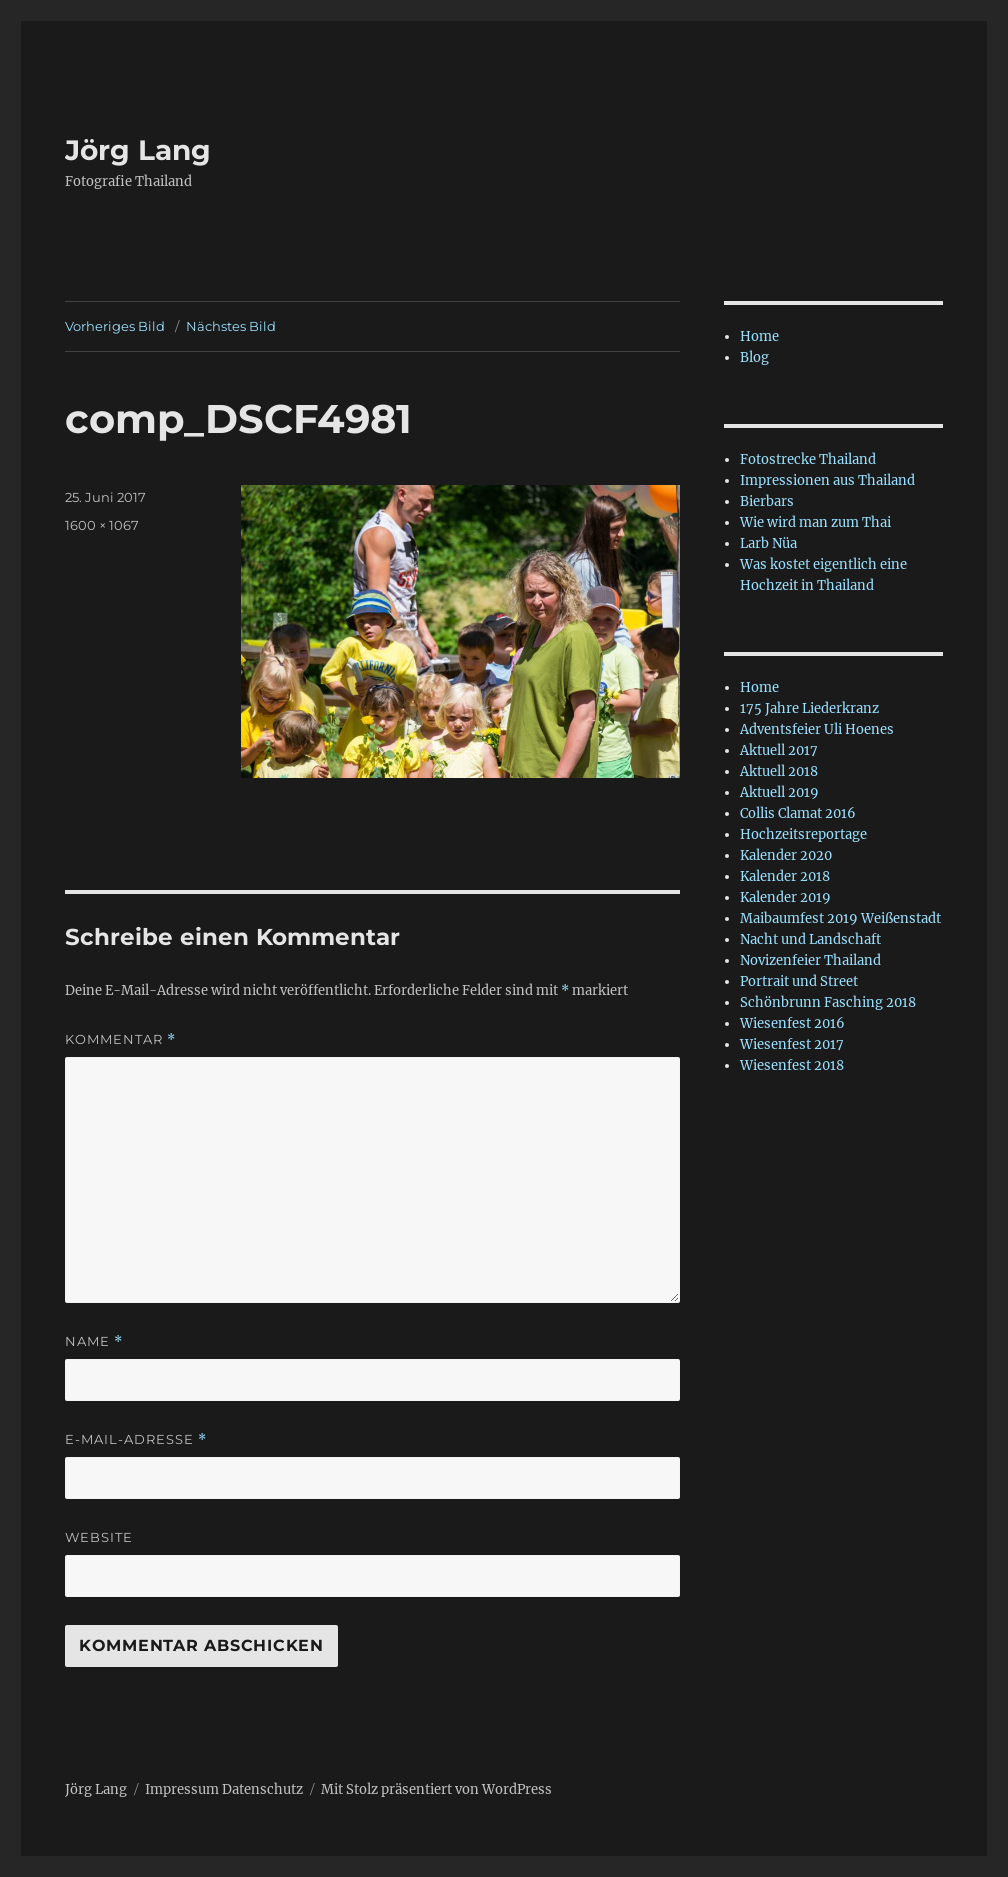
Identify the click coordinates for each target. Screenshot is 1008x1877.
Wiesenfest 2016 (792, 1023)
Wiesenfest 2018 (792, 1065)
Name (94, 1341)
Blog (754, 357)
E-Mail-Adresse (136, 1439)
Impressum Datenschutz (224, 1789)
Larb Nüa (768, 543)
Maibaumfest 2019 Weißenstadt (840, 918)
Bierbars (767, 501)
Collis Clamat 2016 (798, 813)
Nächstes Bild (231, 326)
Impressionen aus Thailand (827, 480)
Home (759, 336)
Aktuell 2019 (779, 792)
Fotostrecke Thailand (808, 459)
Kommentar (120, 1039)
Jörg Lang (138, 150)
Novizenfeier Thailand (810, 960)
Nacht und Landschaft (810, 939)
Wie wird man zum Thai (815, 522)
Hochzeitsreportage (803, 834)
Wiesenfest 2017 (792, 1044)
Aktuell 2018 (779, 771)
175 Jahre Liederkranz (809, 708)
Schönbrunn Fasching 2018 (828, 1002)
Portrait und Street (799, 981)
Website (99, 1537)
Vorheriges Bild (115, 326)
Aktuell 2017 (779, 750)
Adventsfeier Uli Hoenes (817, 729)
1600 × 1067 (102, 525)
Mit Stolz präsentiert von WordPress (436, 1789)
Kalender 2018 (785, 876)
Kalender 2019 (785, 897)
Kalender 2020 (786, 855)
